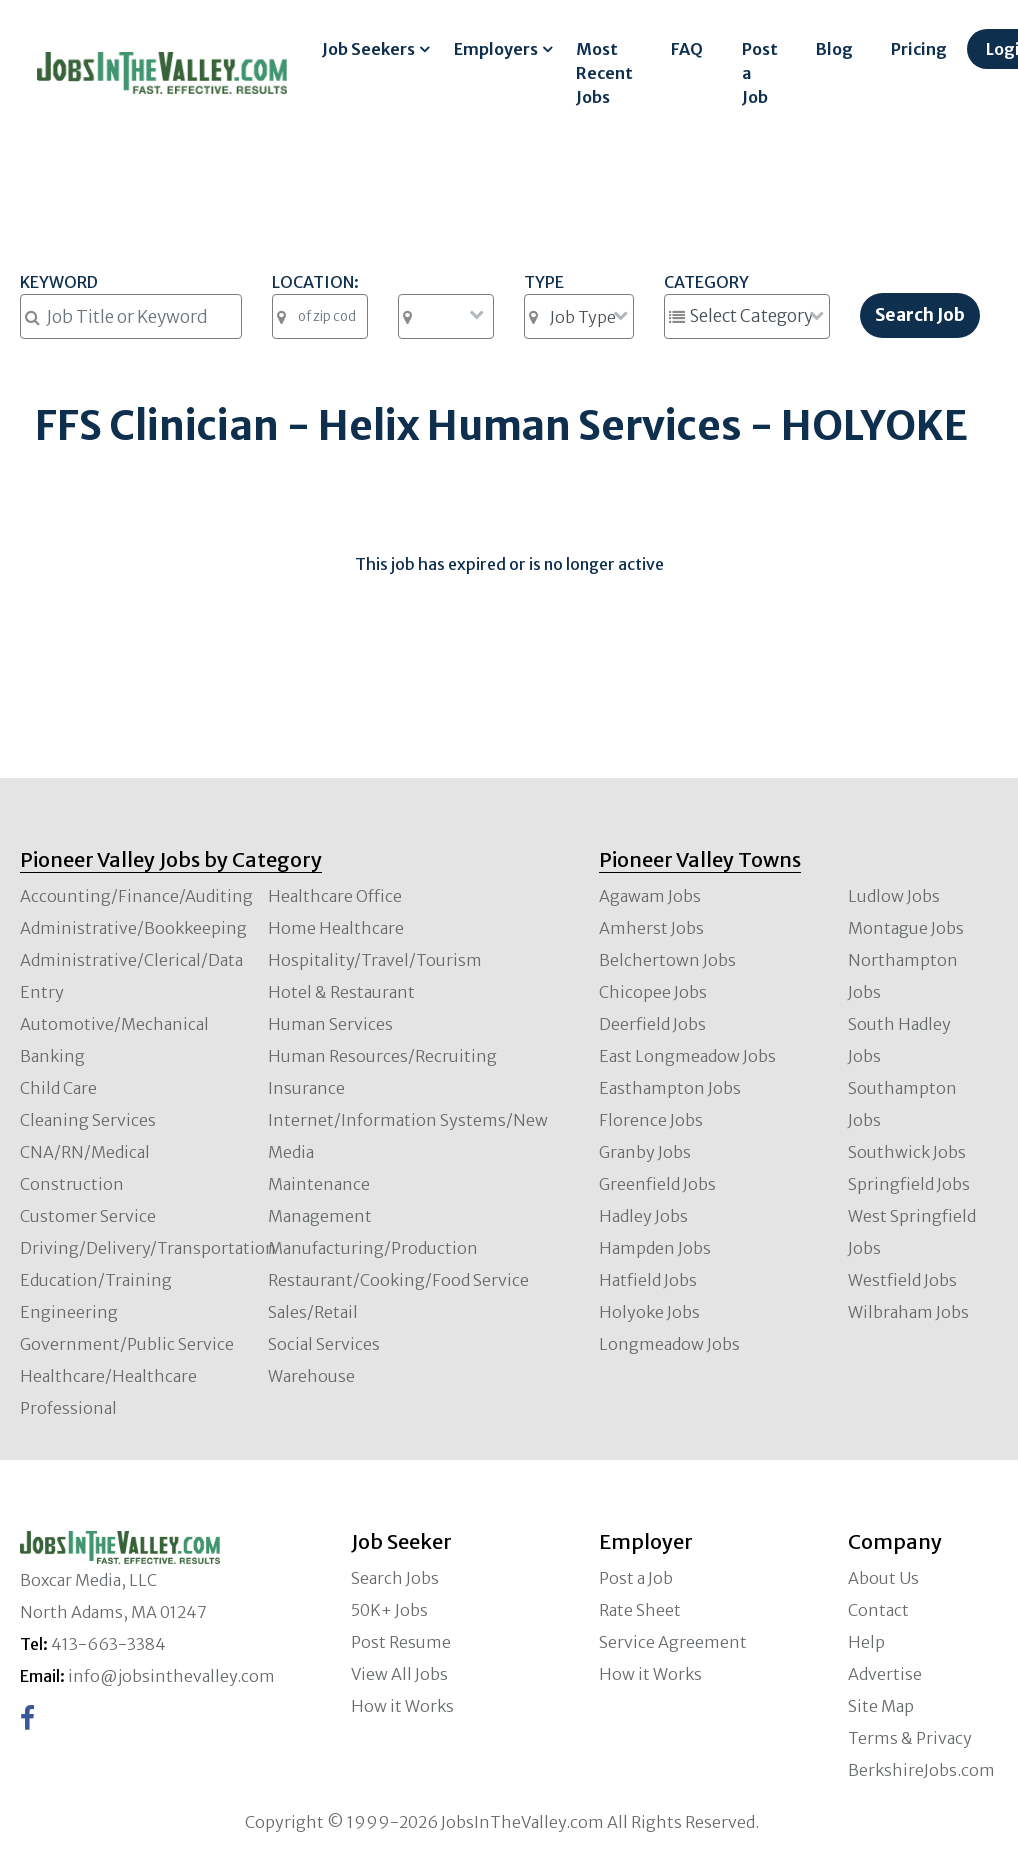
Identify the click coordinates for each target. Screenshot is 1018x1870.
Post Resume (401, 1642)
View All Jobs (399, 1674)
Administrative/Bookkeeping (133, 928)
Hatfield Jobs (648, 1280)
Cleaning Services (88, 1120)
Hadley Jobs (643, 1216)
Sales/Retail (313, 1312)
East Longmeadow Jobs (687, 1056)
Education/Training (96, 1280)
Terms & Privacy (910, 1738)
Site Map (881, 1706)
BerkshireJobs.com (921, 1770)
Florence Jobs (651, 1120)
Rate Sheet (640, 1610)
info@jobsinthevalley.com (171, 1676)
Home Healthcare (336, 928)
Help (866, 1642)
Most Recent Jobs (604, 73)
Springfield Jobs (909, 1184)
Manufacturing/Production (373, 1248)
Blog (834, 49)
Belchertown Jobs (667, 960)
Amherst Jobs (651, 928)
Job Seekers (368, 49)
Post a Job (760, 73)
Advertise (885, 1674)
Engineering (69, 1312)
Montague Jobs (906, 928)
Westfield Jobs (902, 1280)
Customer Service (88, 1216)
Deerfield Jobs (652, 1024)
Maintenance (319, 1184)
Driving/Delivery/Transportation (148, 1248)
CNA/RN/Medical (85, 1152)
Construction (72, 1184)
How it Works (402, 1706)
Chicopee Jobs (653, 992)
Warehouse (311, 1376)
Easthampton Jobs (670, 1088)
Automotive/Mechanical (114, 1024)
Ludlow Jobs (894, 896)
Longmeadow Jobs (669, 1344)
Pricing (919, 49)
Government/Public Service (127, 1344)
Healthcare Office (335, 896)
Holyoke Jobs (649, 1312)
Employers (496, 49)
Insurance (306, 1088)
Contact (878, 1610)
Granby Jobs (645, 1152)
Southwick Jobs (907, 1152)
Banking (52, 1056)
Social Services (324, 1344)
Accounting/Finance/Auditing (136, 896)
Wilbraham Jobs (908, 1312)
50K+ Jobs (389, 1610)
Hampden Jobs (655, 1248)
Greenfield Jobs (657, 1184)
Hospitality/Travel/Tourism (375, 960)
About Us (883, 1578)
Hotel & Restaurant (341, 992)
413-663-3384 (108, 1644)
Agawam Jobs (650, 896)
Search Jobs (395, 1578)
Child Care (58, 1088)
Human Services (330, 1024)
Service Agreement (673, 1642)
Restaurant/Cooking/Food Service (398, 1280)
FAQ (687, 49)
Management (320, 1216)
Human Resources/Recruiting (382, 1056)
